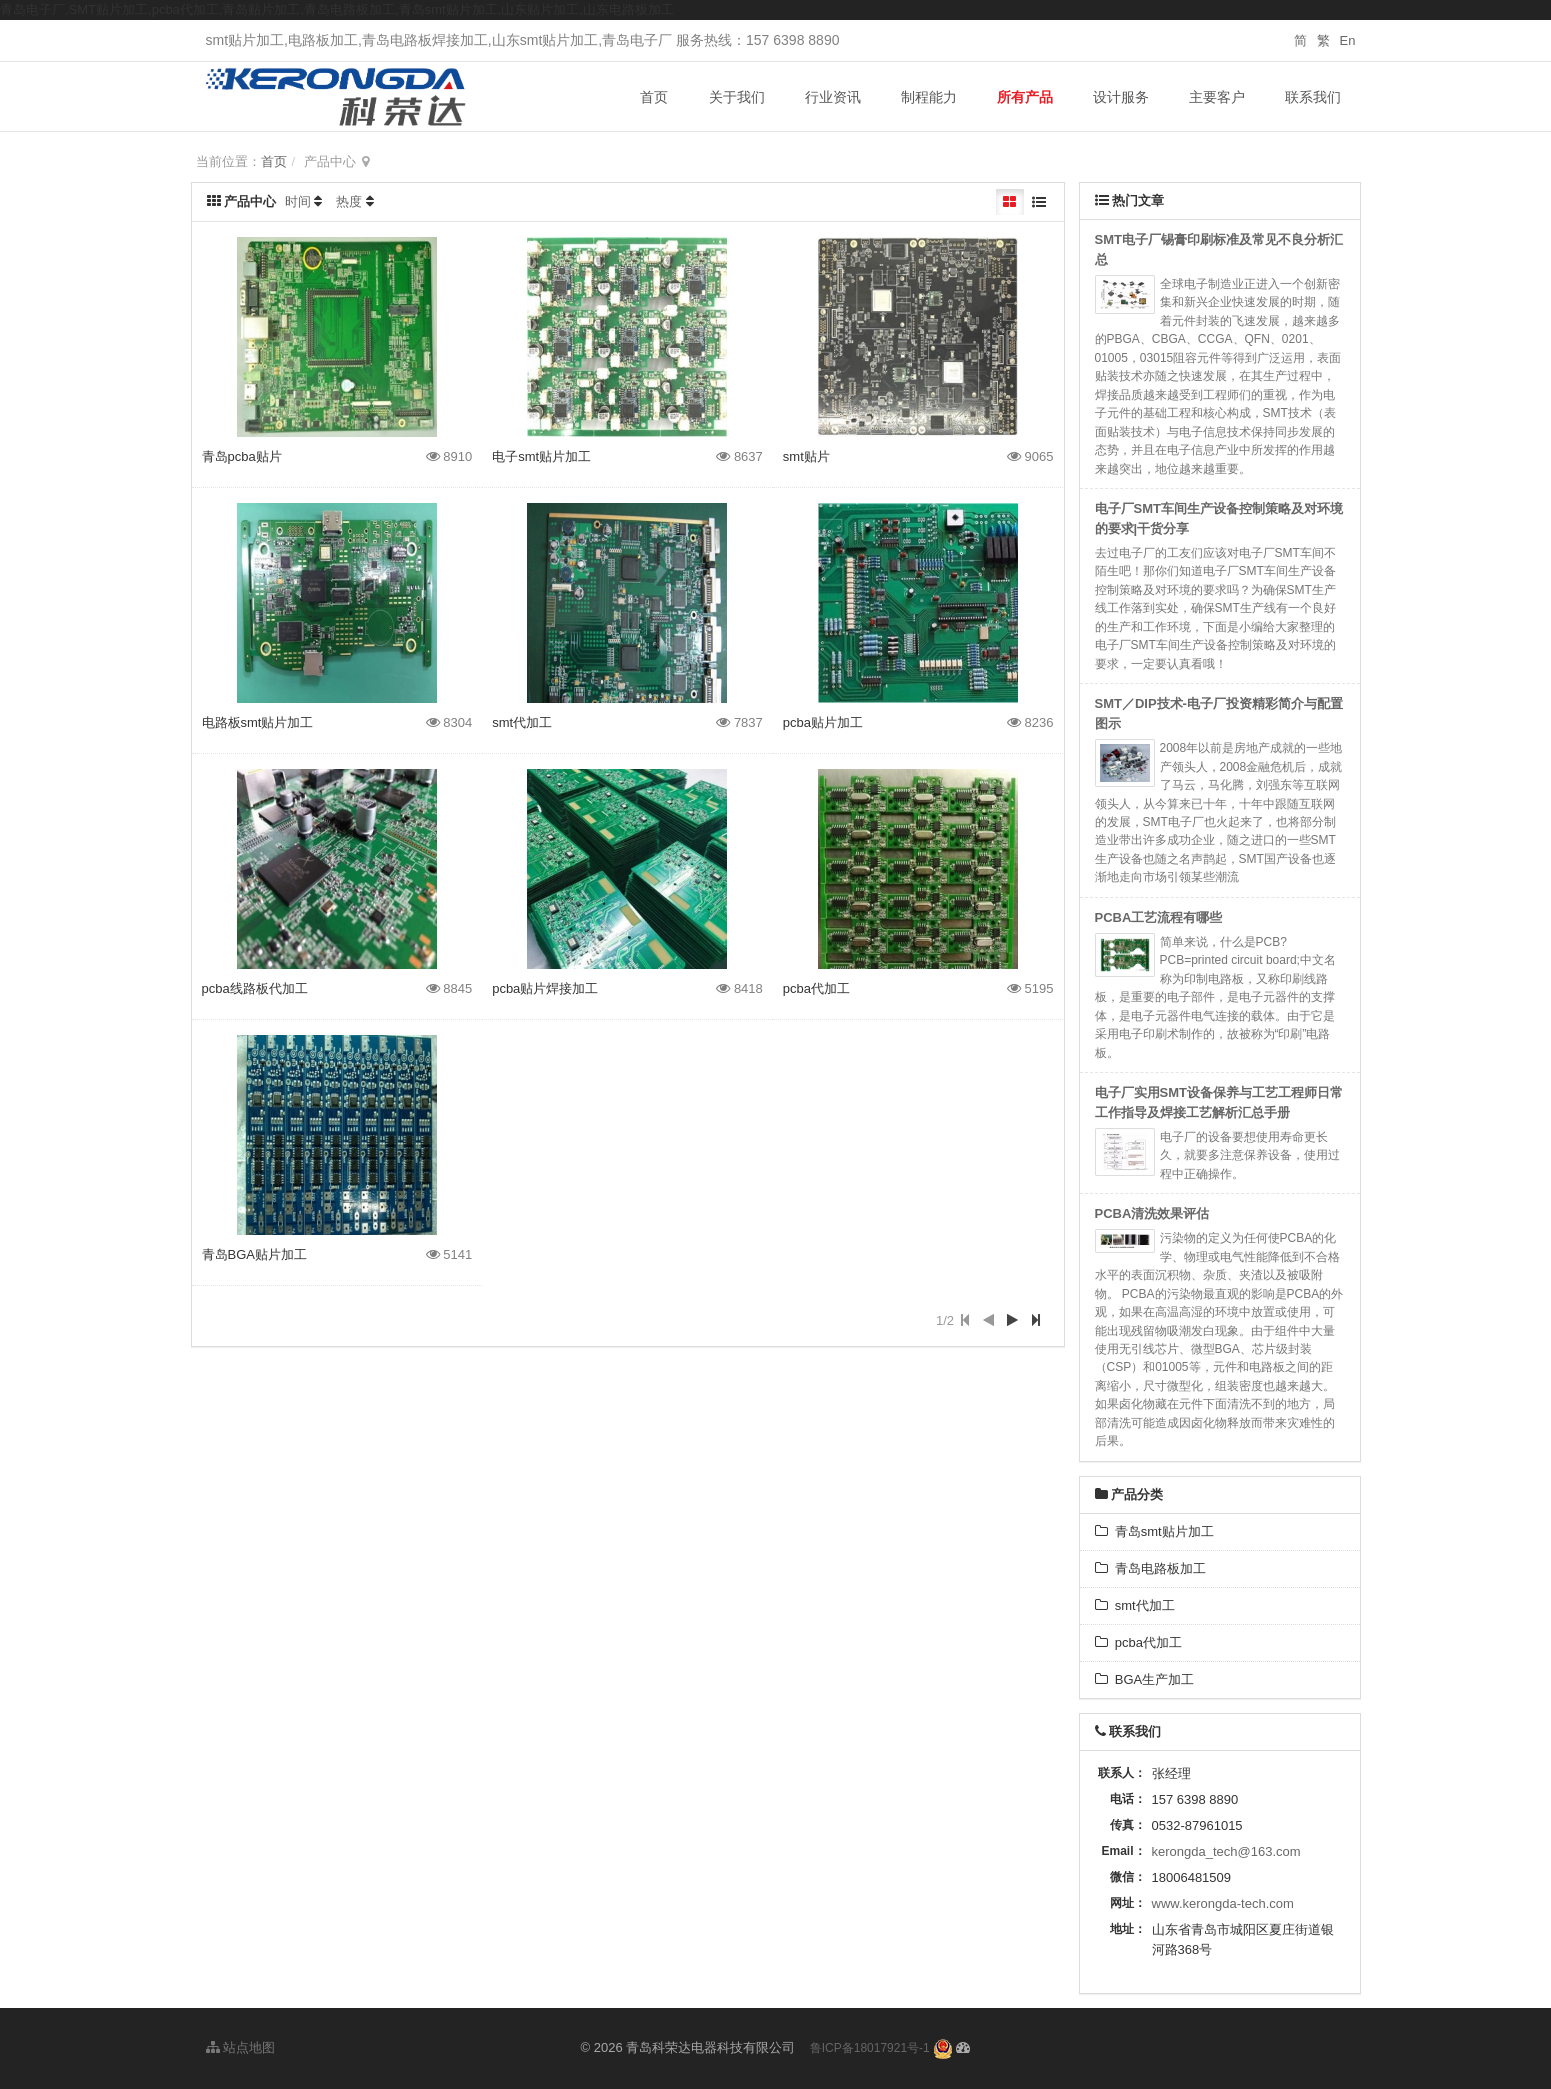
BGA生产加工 (1145, 1679)
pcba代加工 (816, 988)
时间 (298, 201)
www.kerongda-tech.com (1223, 1903)
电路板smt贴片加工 (258, 722)
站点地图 (241, 2047)
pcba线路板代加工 (255, 988)
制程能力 (929, 97)
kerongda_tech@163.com (1226, 1851)
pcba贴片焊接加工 (545, 988)
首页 (654, 97)
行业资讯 (833, 97)
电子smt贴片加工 (541, 456)
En (1348, 40)
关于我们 (737, 97)
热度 (349, 201)
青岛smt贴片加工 (1154, 1531)
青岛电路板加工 (1150, 1568)
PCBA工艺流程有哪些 (1159, 917)
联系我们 (1313, 97)
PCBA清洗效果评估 (1152, 1213)
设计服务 (1121, 97)
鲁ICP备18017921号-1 (870, 2048)
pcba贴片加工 (823, 722)
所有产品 (1025, 97)
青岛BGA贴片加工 (254, 1254)
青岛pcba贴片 (242, 456)
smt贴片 (806, 456)
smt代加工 (522, 722)
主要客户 (1217, 97)
